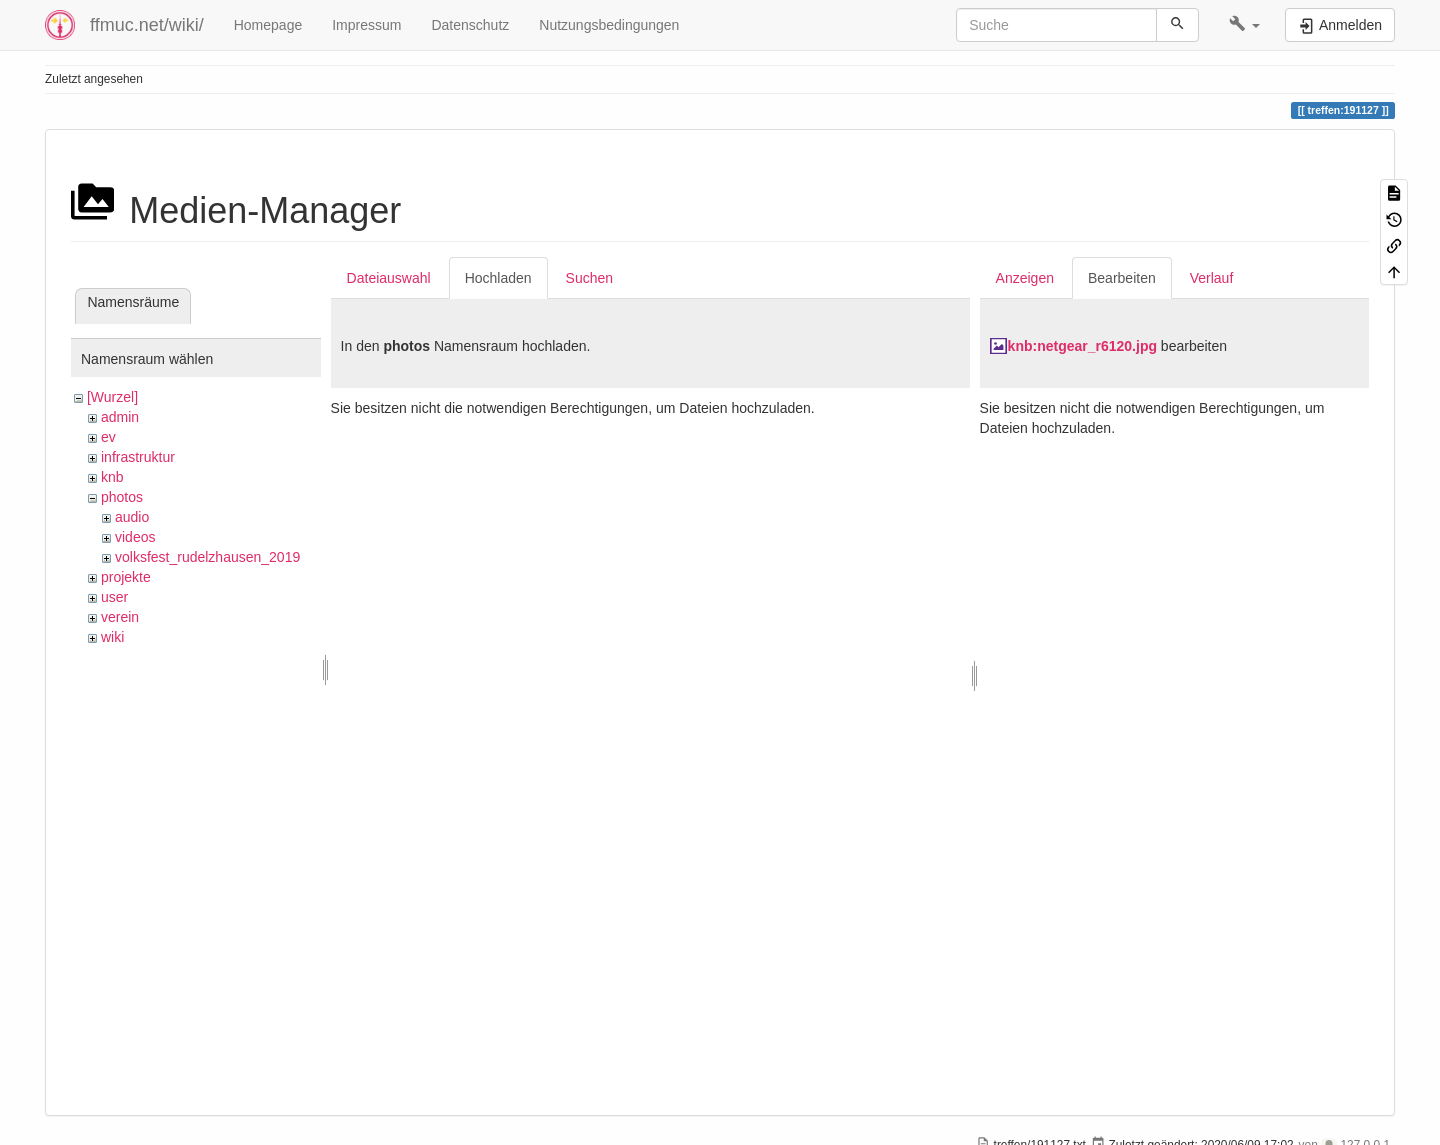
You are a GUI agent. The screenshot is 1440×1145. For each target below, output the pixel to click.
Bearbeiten (1122, 278)
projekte (126, 577)
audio (132, 517)
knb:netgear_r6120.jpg (1082, 346)
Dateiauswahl (389, 278)
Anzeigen (1025, 278)
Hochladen (498, 278)
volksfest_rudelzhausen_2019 (207, 557)
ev (108, 437)
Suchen (589, 278)
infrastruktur (138, 457)
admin (120, 417)
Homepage (268, 25)
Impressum (366, 25)
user (114, 597)
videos (135, 537)
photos (122, 497)
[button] (1244, 25)
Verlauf (1212, 278)
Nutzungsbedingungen (609, 25)
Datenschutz (470, 25)
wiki (112, 637)
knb (112, 477)
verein (120, 617)
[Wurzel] (112, 397)
